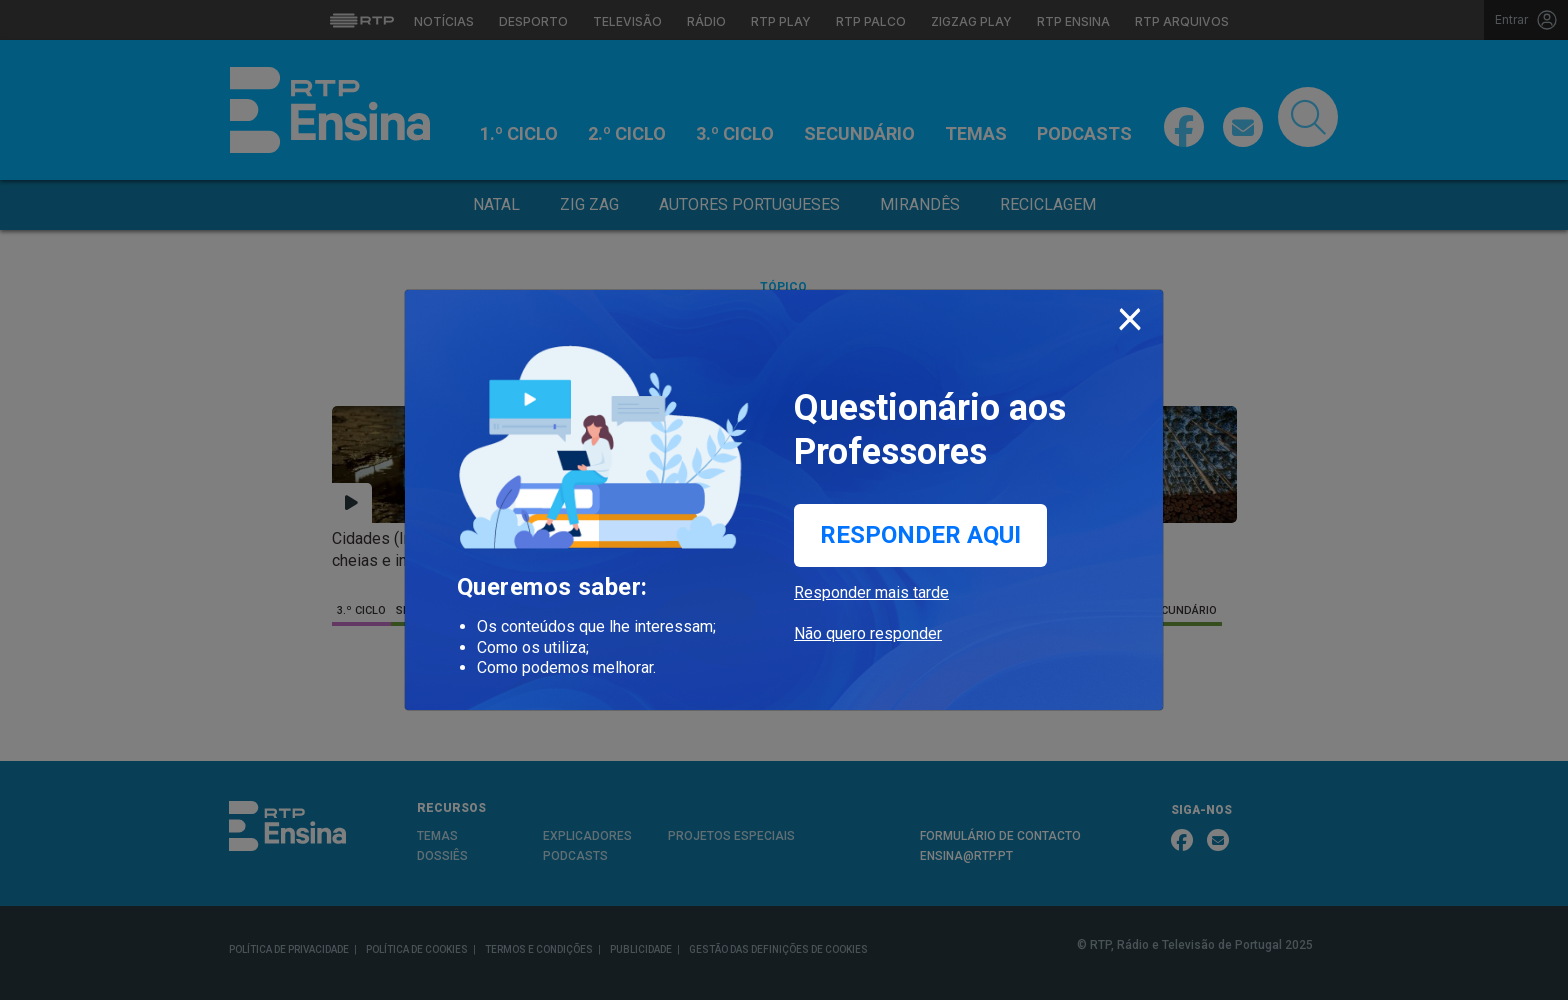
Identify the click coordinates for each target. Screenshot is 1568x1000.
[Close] (1130, 315)
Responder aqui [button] (920, 535)
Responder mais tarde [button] (871, 592)
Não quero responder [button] (868, 633)
